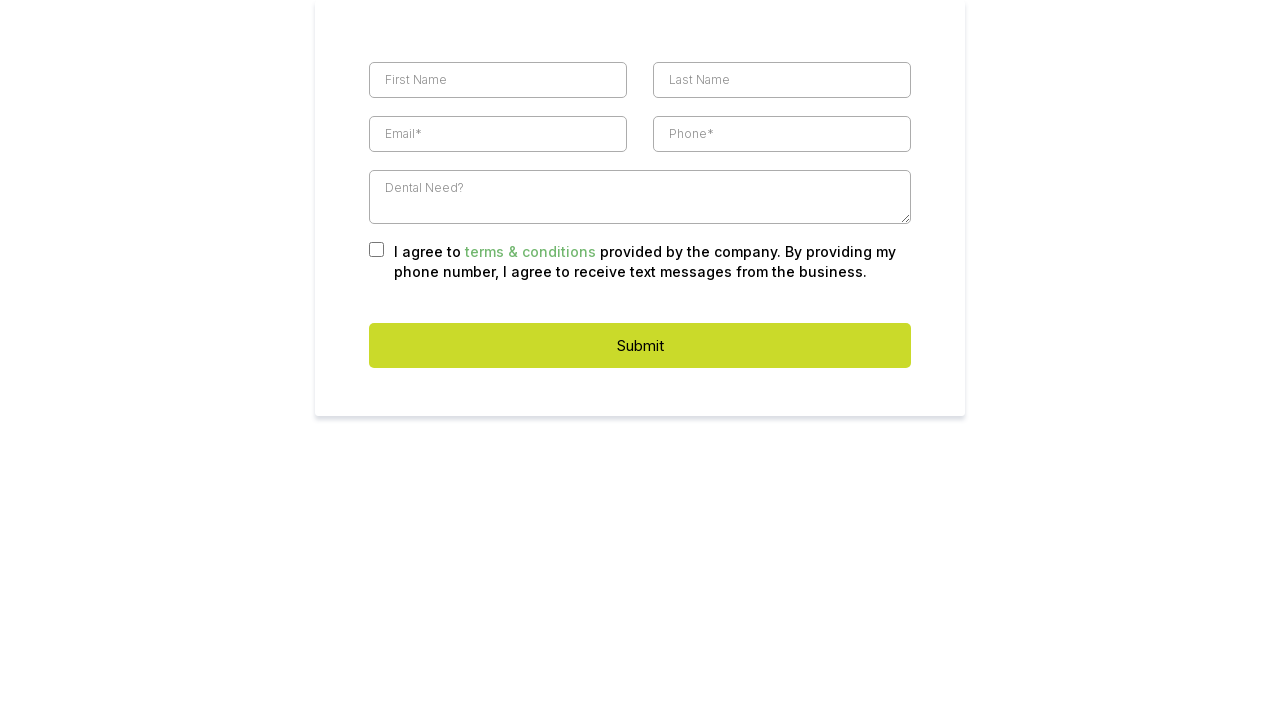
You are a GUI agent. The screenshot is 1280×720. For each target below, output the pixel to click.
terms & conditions (530, 251)
